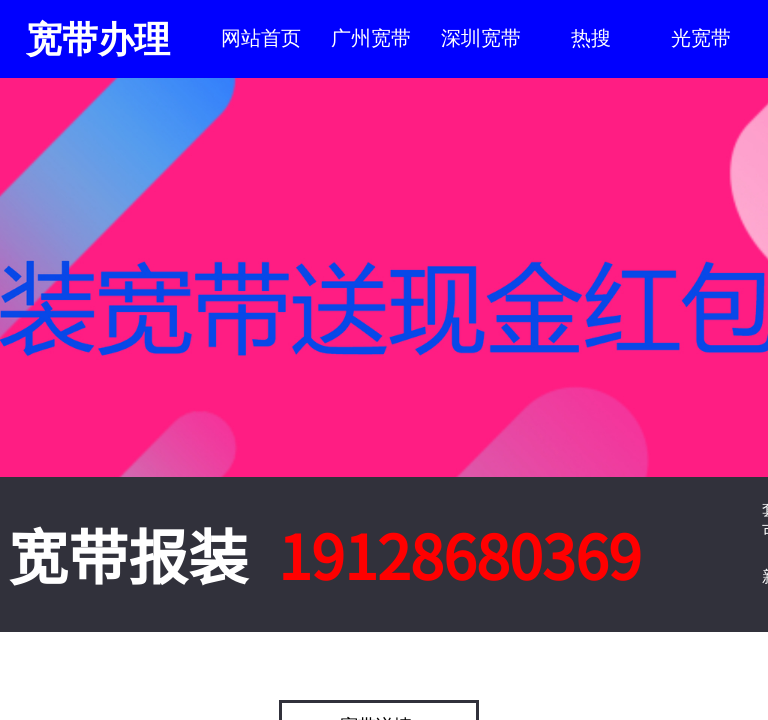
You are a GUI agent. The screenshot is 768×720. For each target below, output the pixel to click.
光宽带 (701, 38)
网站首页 (261, 38)
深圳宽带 (481, 38)
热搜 (591, 38)
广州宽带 (371, 38)
